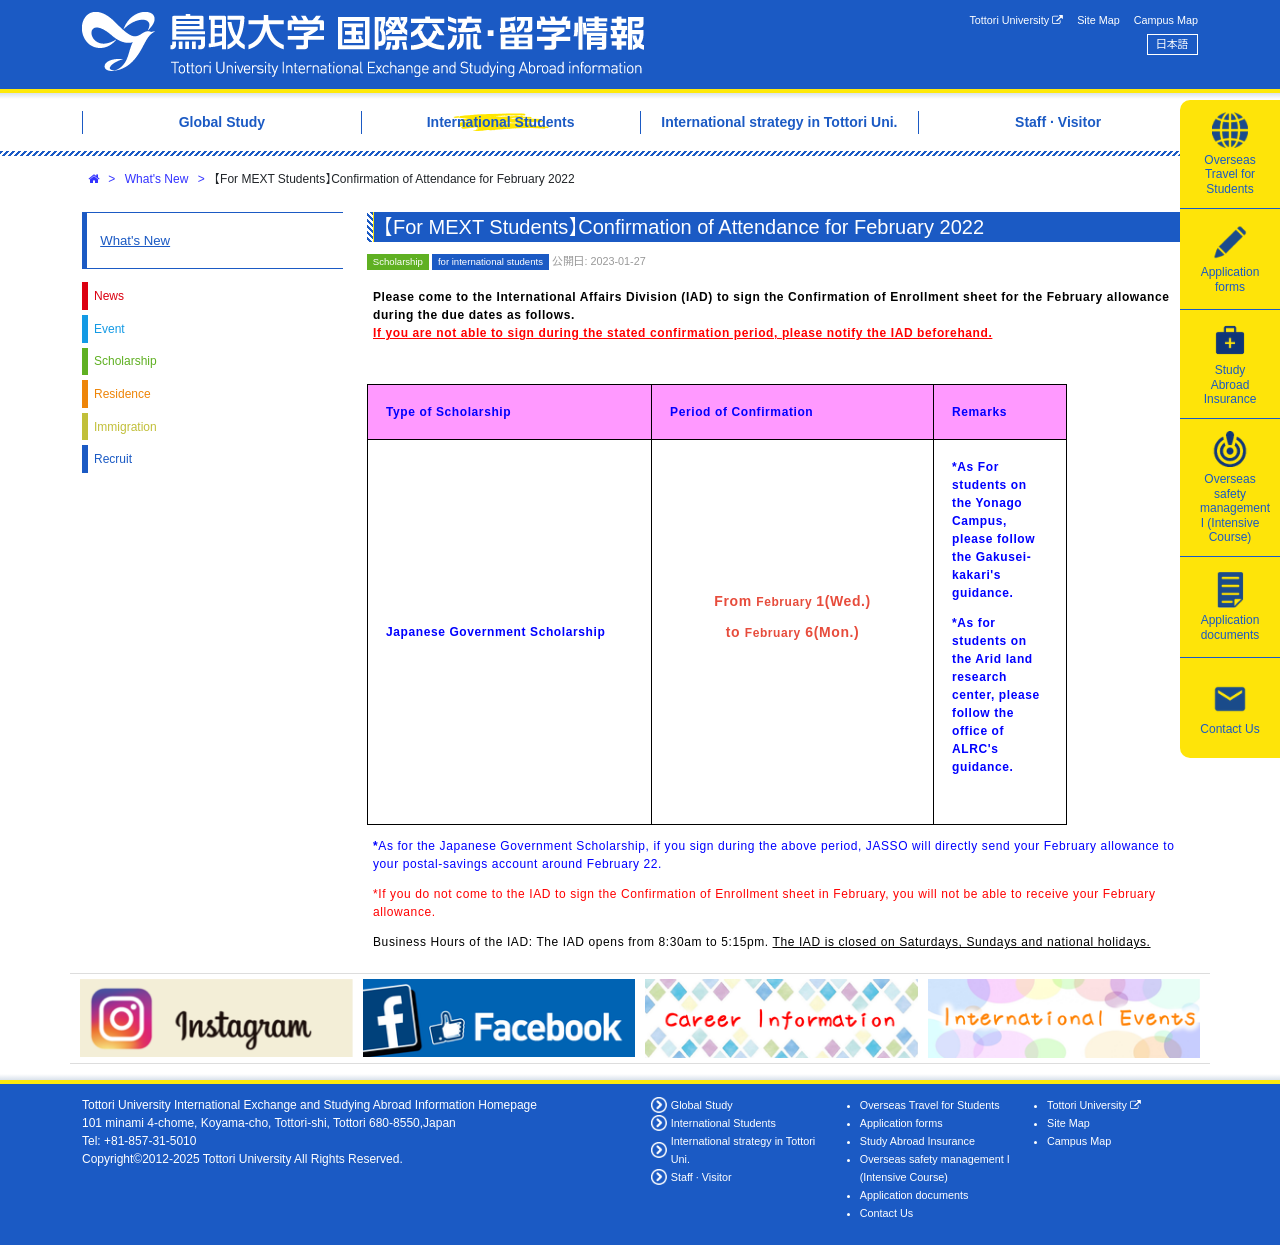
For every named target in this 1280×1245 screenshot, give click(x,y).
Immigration (125, 427)
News (109, 296)
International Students (723, 1123)
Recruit (113, 459)
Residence (122, 394)
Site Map (1098, 20)
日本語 (1172, 44)
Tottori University (1016, 20)
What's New (157, 179)
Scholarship (125, 361)
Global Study (702, 1105)
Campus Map (1166, 20)
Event (109, 329)
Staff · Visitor (701, 1177)
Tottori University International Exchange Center (363, 44)
